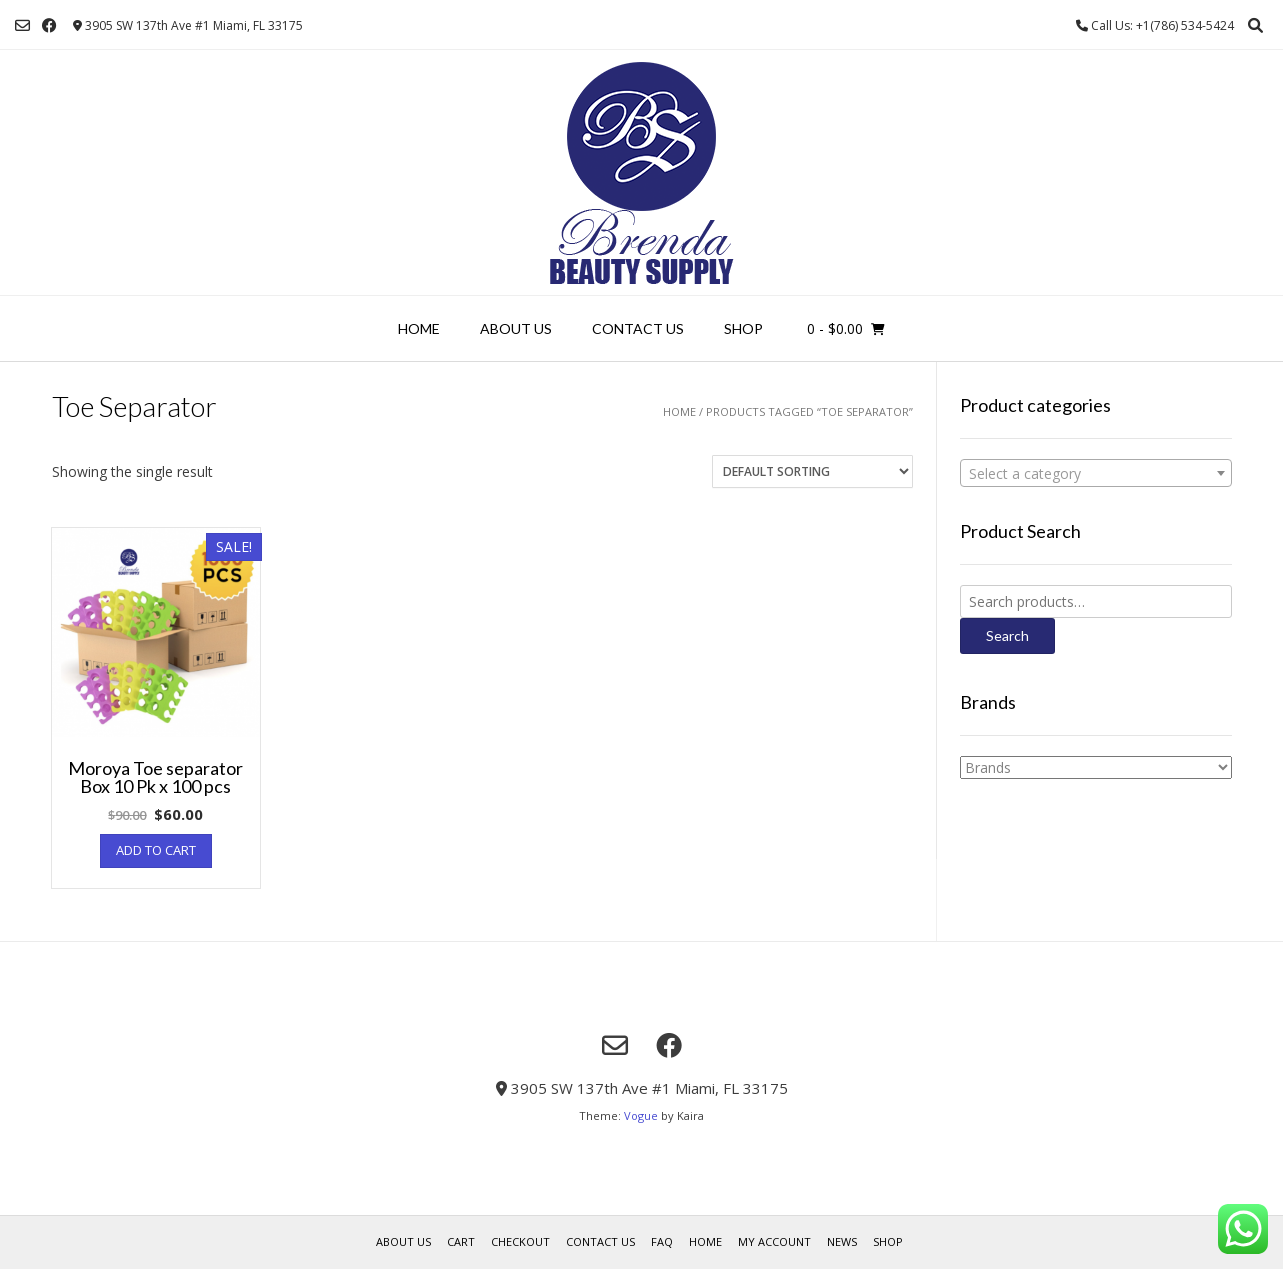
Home (419, 328)
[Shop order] (812, 471)
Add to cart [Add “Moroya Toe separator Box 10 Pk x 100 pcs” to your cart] (156, 850)
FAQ (662, 1241)
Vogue (641, 1115)
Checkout (520, 1241)
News (842, 1241)
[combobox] (1095, 473)
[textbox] (1095, 474)
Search (1007, 635)
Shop (743, 328)
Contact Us (638, 328)
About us (516, 328)
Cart (461, 1241)
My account (774, 1241)
